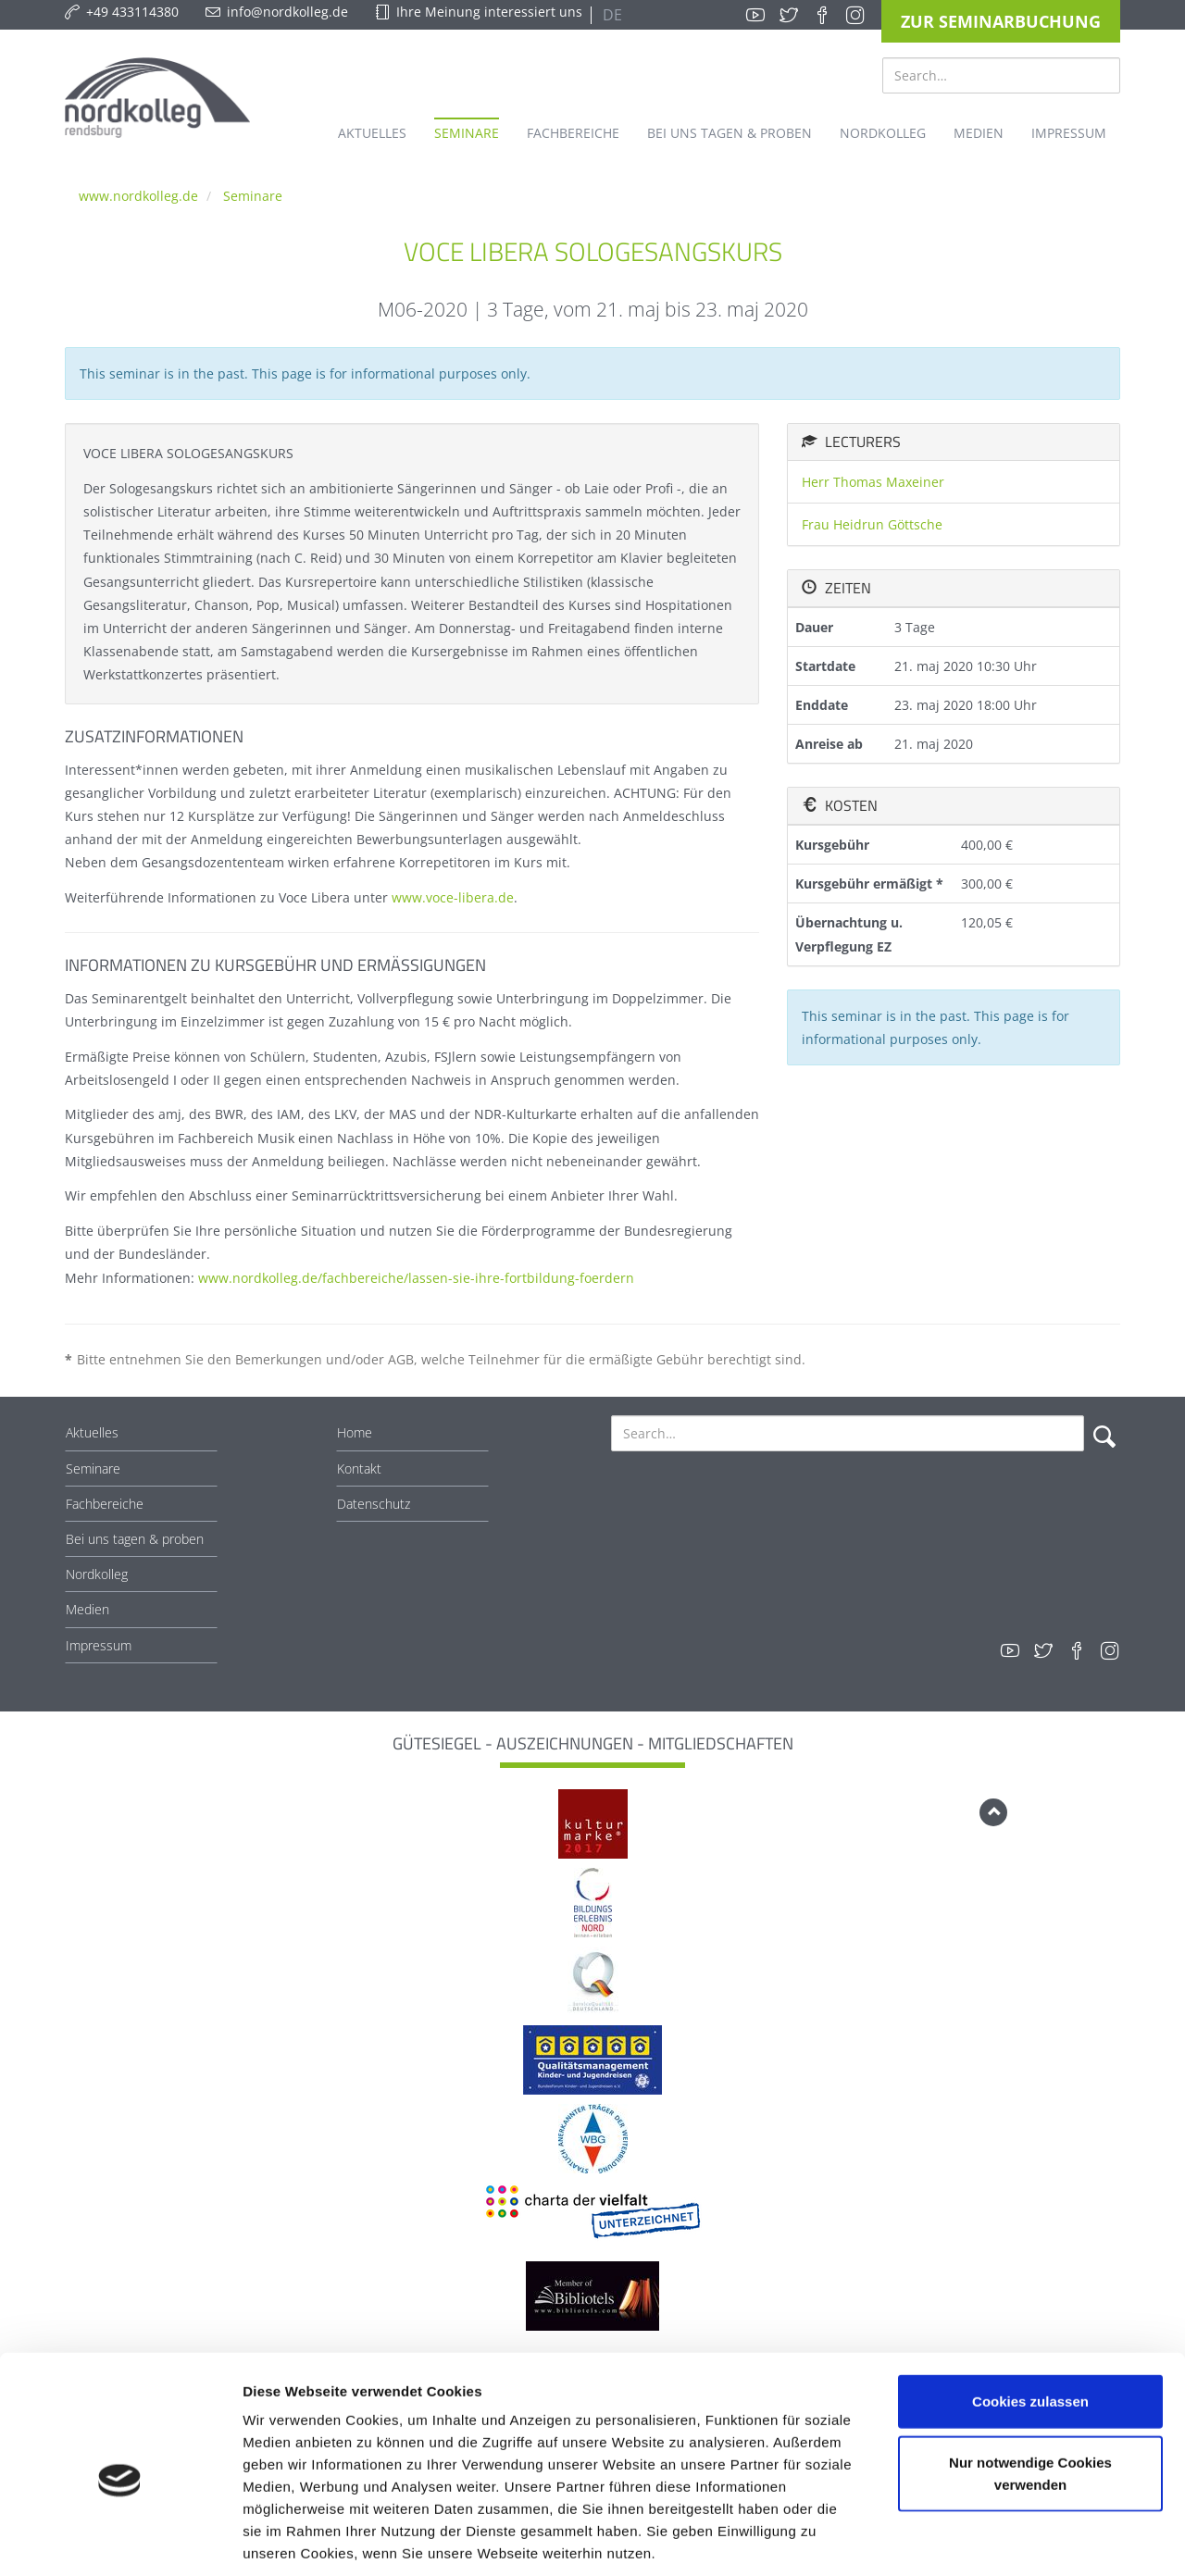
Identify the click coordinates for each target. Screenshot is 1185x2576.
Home (354, 1432)
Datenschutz (373, 1503)
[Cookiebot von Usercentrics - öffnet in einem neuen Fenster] (120, 2540)
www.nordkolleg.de (138, 196)
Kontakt (359, 1468)
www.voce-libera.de (453, 897)
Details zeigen (984, 2539)
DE (610, 15)
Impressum (98, 1645)
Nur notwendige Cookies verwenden (1030, 2385)
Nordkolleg (97, 1574)
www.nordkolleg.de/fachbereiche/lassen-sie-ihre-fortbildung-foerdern (416, 1278)
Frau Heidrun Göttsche (872, 524)
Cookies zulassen (1030, 2313)
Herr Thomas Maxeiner (873, 482)
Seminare (252, 196)
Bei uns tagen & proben (135, 1539)
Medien (87, 1609)
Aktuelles (92, 1432)
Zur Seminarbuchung (1001, 21)
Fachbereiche (104, 1503)
